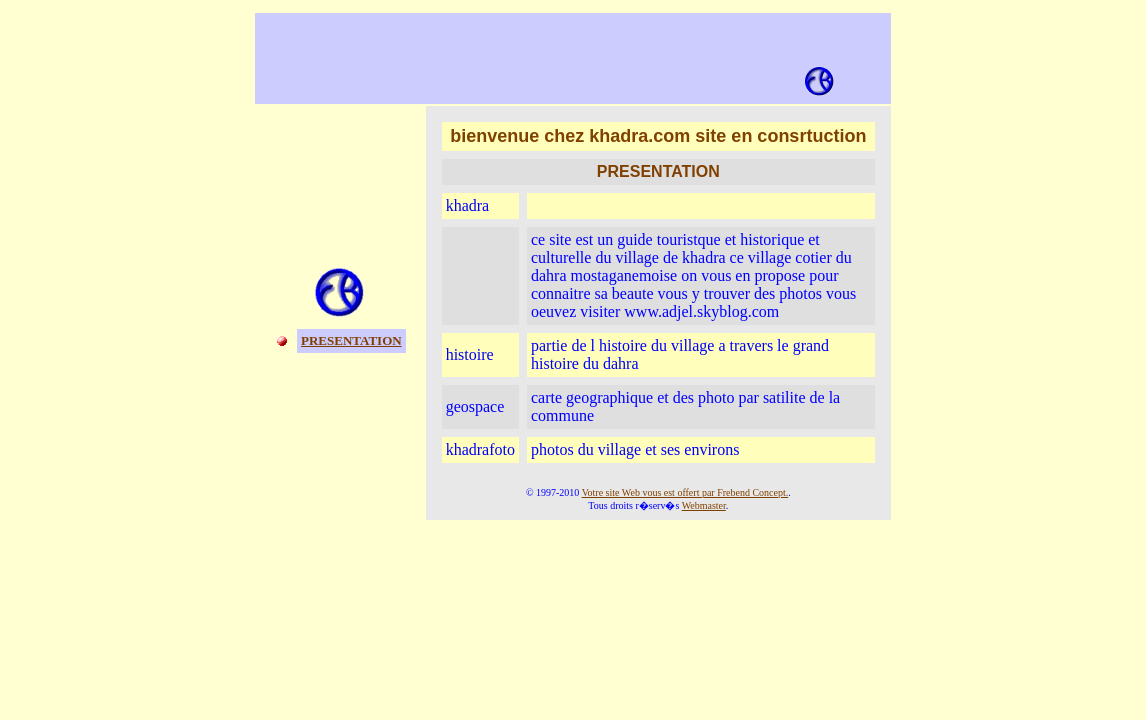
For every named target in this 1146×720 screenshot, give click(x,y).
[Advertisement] (546, 51)
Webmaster (704, 505)
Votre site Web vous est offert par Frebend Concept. (685, 492)
